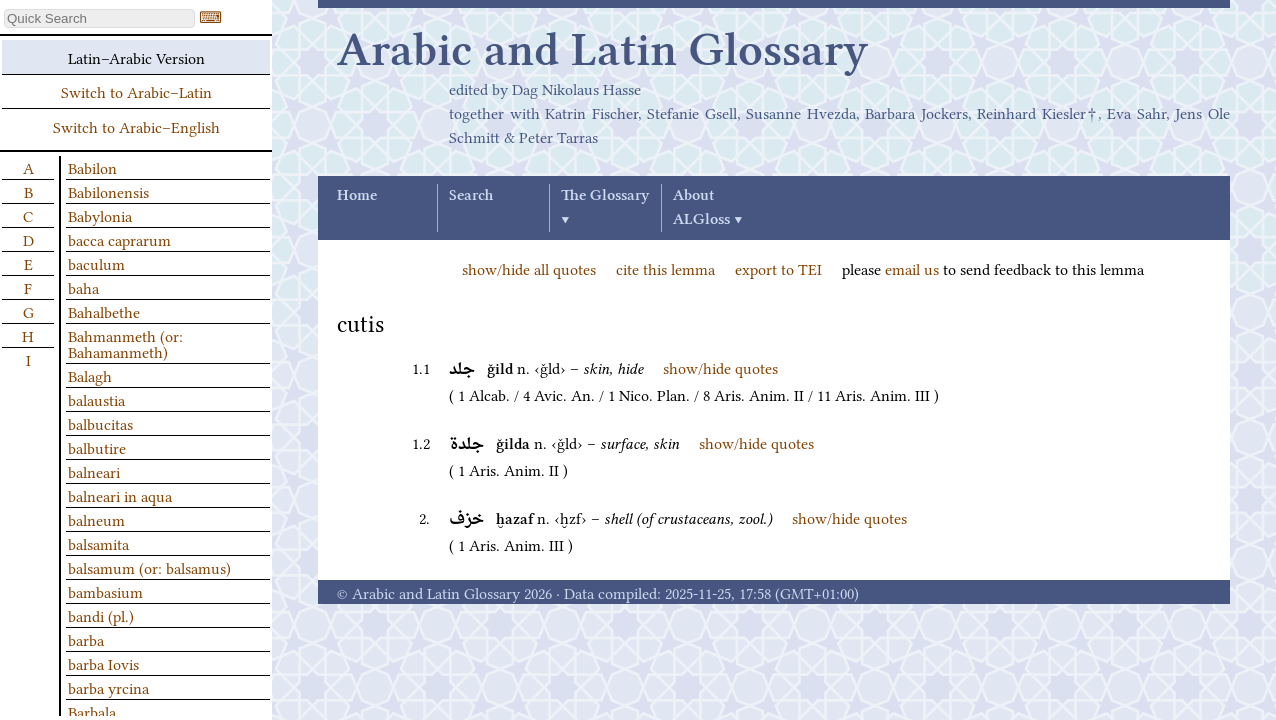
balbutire (97, 447)
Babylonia (100, 215)
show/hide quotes (720, 367)
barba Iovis (103, 663)
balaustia (96, 399)
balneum (96, 519)
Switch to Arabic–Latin (136, 91)
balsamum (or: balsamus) (149, 567)
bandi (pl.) (101, 615)
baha (83, 287)
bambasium (105, 591)
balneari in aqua (120, 495)
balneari (94, 471)
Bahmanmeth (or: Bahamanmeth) (125, 343)
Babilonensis (108, 191)
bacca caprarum (119, 239)
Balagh (90, 375)
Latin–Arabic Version (136, 57)
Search (471, 196)
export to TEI (778, 268)
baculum (96, 263)
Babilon (92, 167)
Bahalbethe (104, 311)
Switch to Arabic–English (136, 126)
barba (86, 639)
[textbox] (99, 18)
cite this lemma (665, 268)
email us (912, 268)
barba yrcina (108, 687)
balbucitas (100, 423)
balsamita (98, 543)
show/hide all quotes (529, 268)
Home (357, 196)
